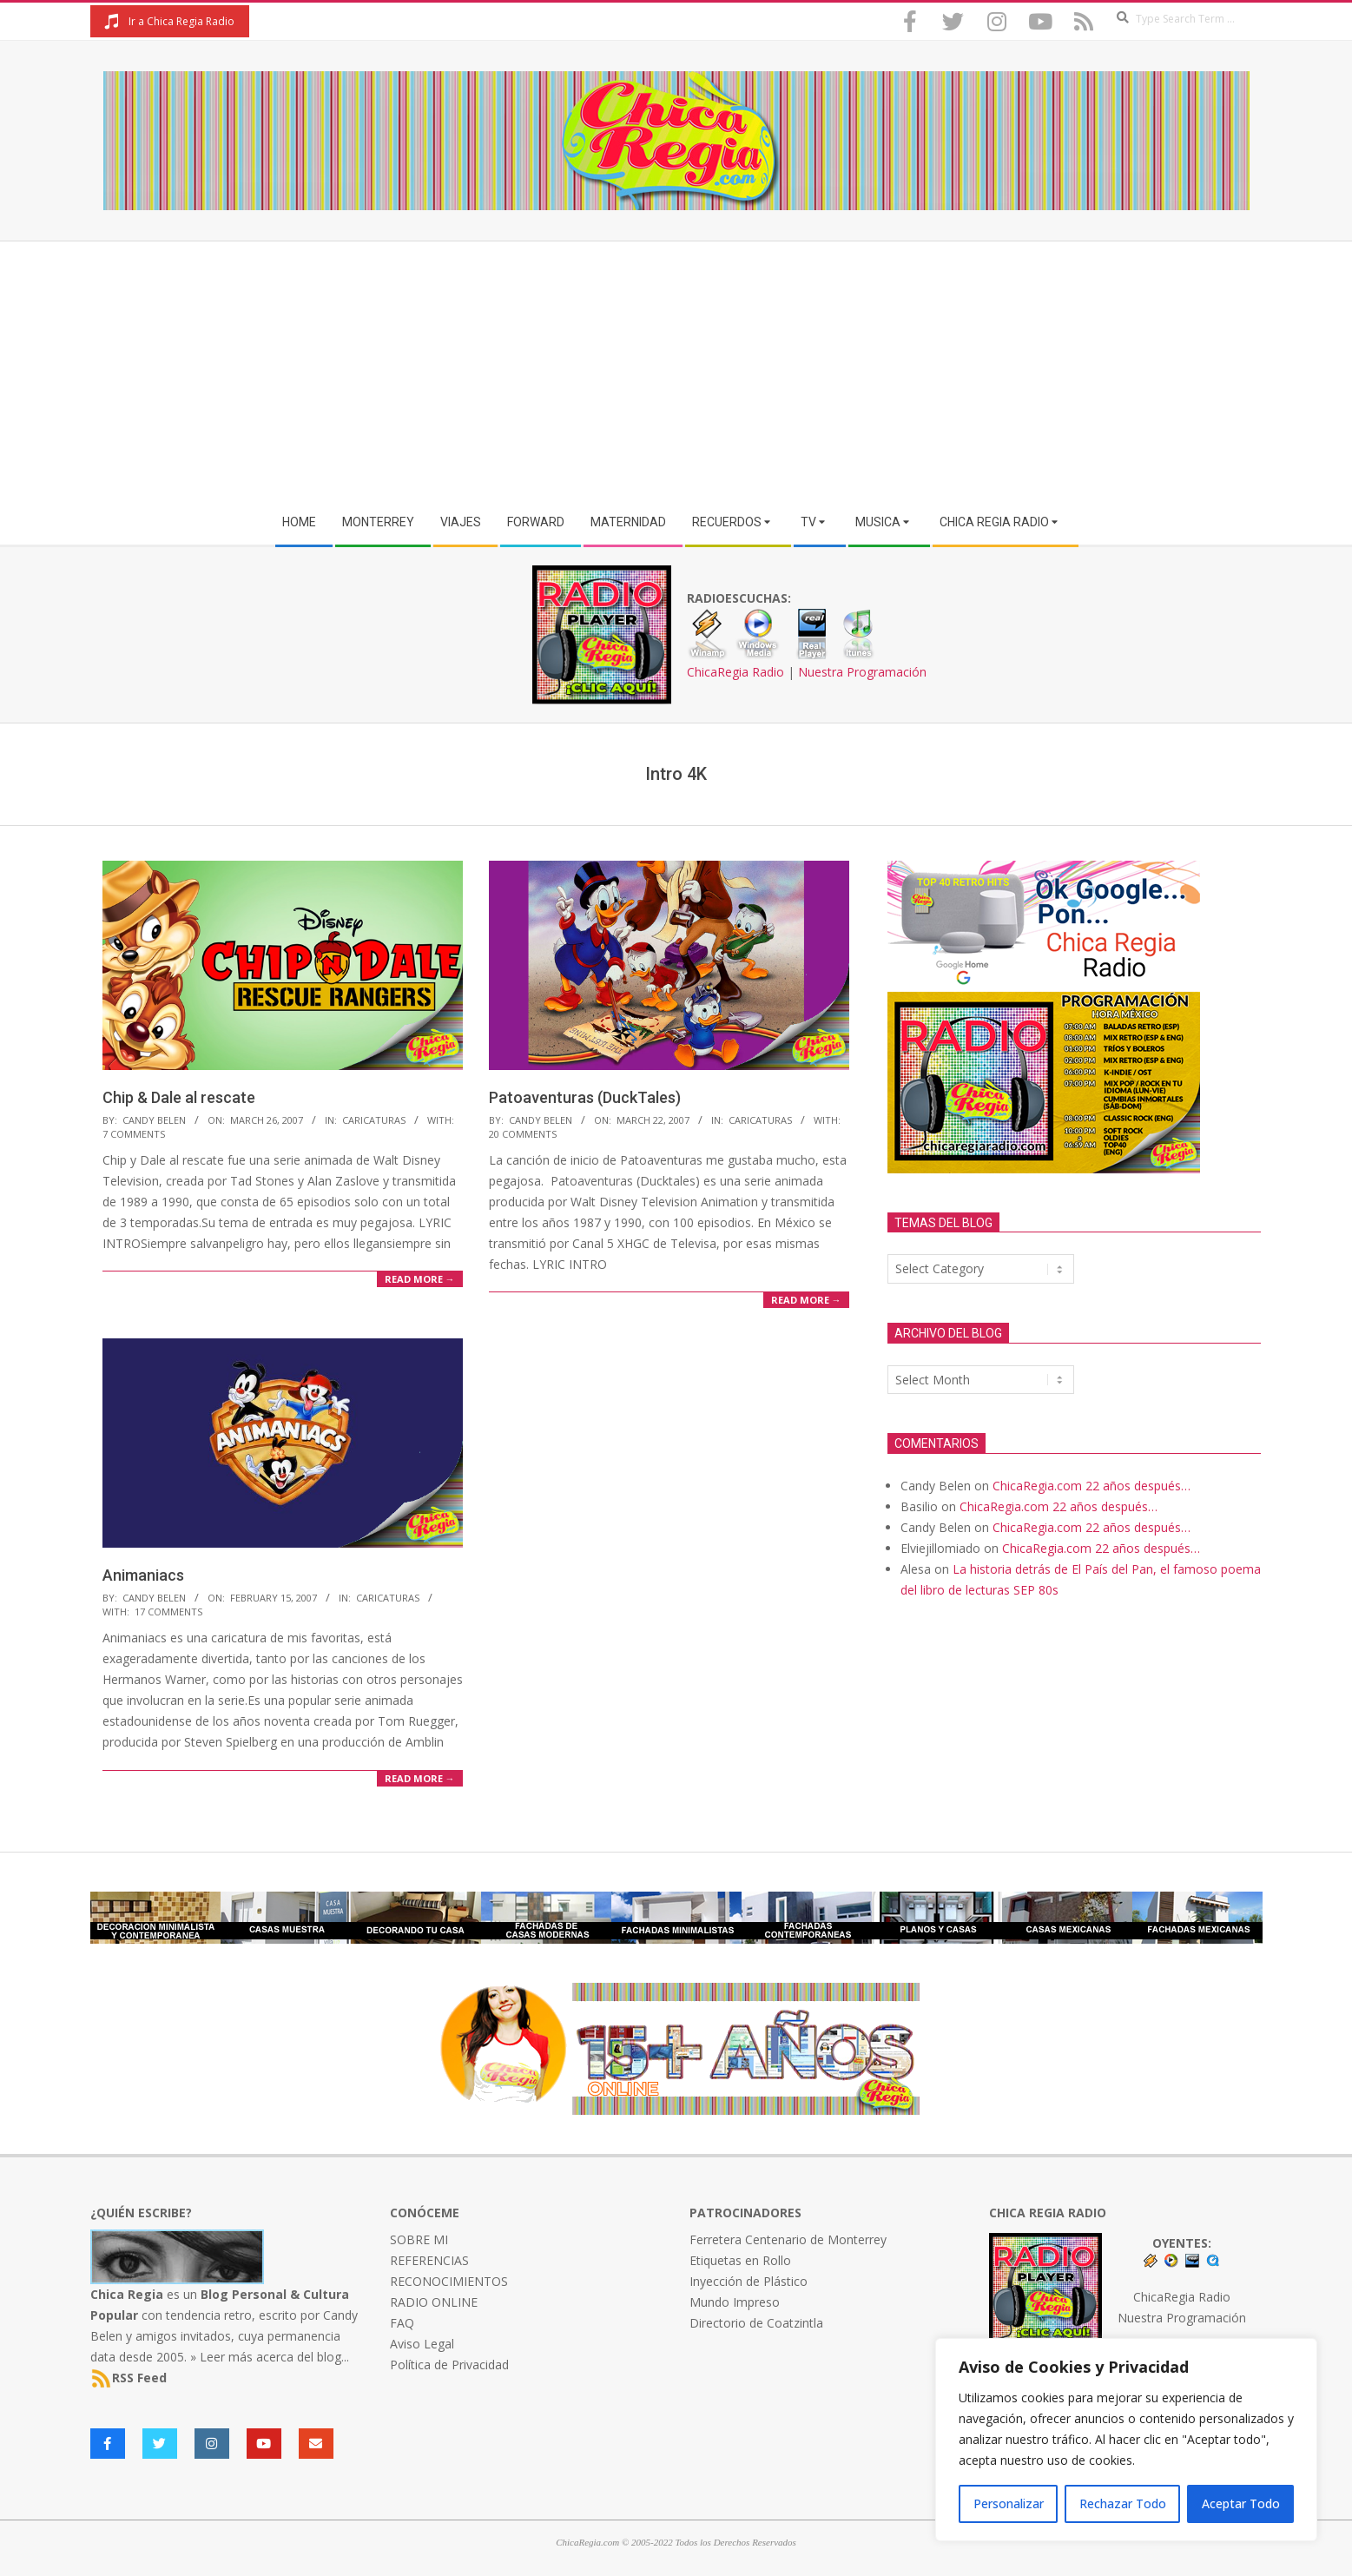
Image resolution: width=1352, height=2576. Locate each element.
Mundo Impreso (734, 2302)
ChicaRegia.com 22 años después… (1091, 1485)
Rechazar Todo (1122, 2503)
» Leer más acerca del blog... (269, 2356)
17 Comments (168, 1611)
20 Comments (523, 1133)
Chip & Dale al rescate (178, 1097)
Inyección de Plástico (748, 2281)
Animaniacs (143, 1575)
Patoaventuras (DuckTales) (585, 1097)
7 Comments (133, 1133)
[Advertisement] (676, 371)
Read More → (420, 1278)
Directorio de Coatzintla (756, 2323)
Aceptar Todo (1241, 2503)
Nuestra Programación (862, 672)
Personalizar (1008, 2503)
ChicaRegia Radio (735, 672)
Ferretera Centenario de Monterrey (788, 2239)
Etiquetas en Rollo (740, 2260)
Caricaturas (374, 1119)
